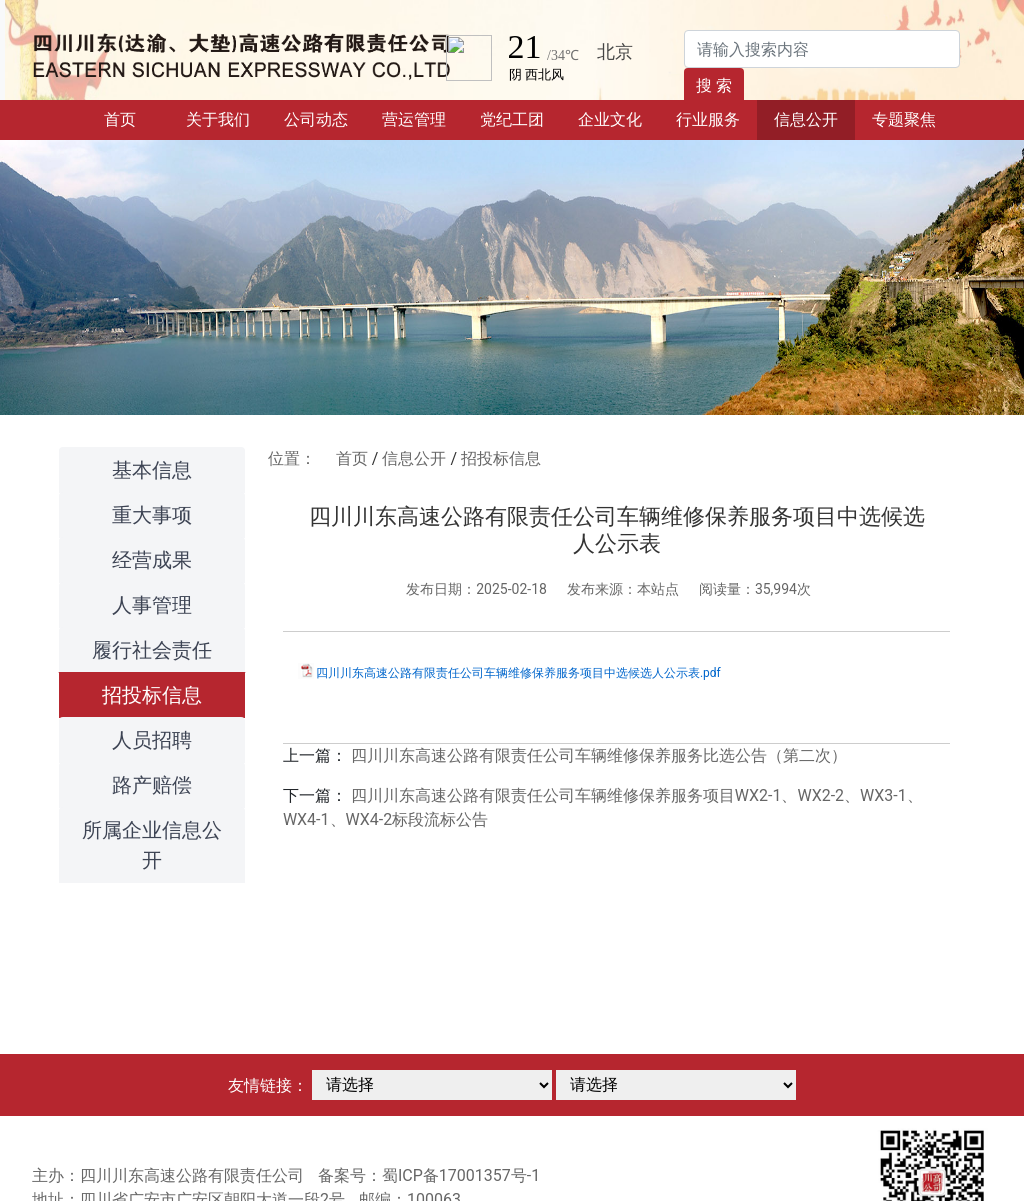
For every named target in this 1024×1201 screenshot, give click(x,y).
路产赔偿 (152, 785)
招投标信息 (152, 695)
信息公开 (414, 458)
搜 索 (714, 85)
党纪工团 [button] (512, 119)
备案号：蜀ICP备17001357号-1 (429, 1175)
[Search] (822, 49)
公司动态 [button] (316, 119)
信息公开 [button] (806, 119)
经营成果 (152, 560)
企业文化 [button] (610, 119)
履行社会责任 (152, 650)
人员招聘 (152, 740)
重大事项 (152, 515)
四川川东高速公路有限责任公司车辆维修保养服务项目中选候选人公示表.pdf (518, 673)
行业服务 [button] (708, 119)
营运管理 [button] (414, 119)
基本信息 (152, 470)
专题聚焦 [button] (904, 119)
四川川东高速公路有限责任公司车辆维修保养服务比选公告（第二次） (599, 755)
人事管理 (152, 605)
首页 (136, 118)
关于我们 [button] (218, 119)
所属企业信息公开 (152, 845)
